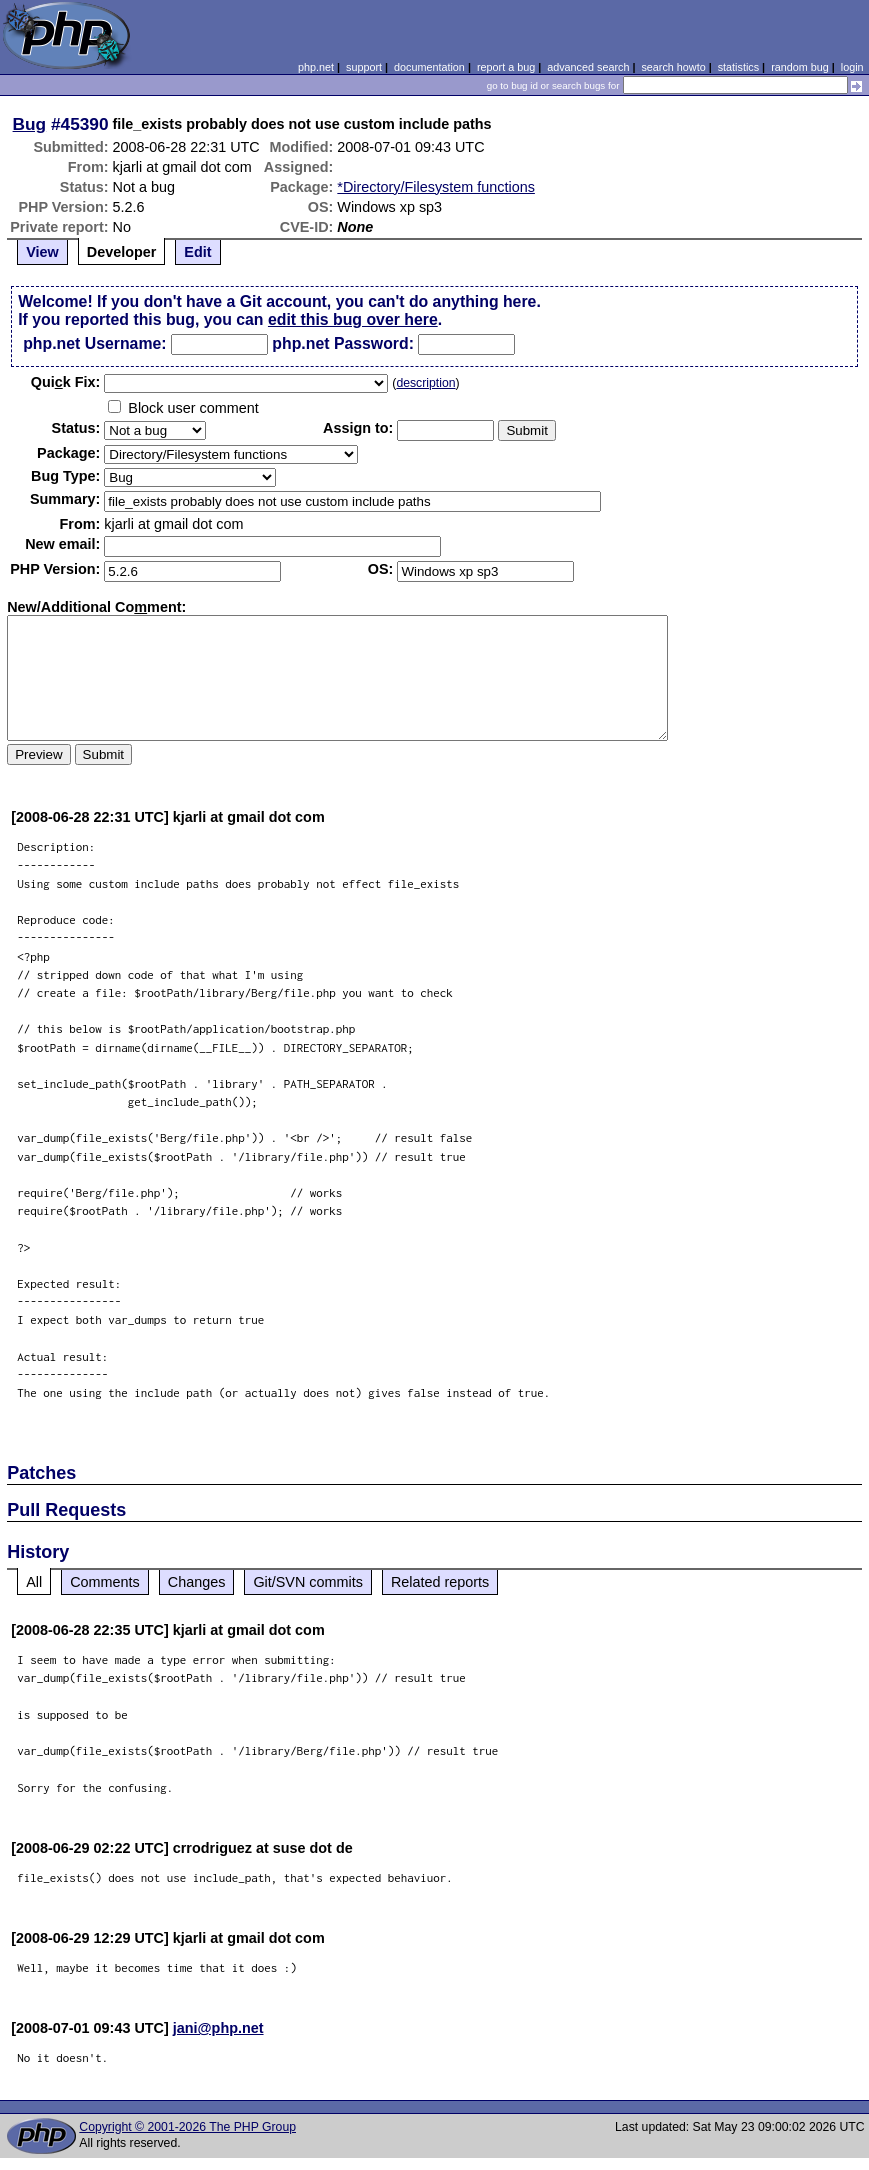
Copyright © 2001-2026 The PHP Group (187, 2127)
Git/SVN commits (308, 1582)
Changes (197, 1582)
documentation (429, 67)
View (42, 252)
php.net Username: (94, 343)
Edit (197, 252)
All (34, 1582)
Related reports (440, 1582)
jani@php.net (218, 2028)
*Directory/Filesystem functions (436, 187)
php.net (316, 67)
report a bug (506, 67)
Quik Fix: (66, 382)
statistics (738, 67)
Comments (105, 1582)
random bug (800, 67)
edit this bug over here (353, 319)
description (425, 383)
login (852, 67)
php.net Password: (343, 343)
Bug (30, 124)
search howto (673, 67)
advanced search (588, 67)
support (364, 67)
